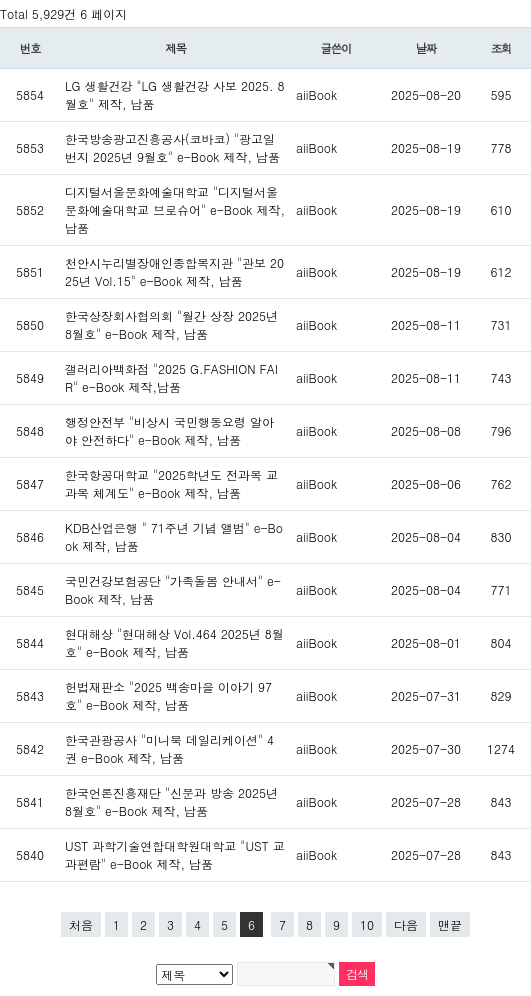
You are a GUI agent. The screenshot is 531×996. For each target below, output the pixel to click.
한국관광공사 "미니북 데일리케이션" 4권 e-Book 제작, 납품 (169, 748)
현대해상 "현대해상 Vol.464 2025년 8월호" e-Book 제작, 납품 (174, 642)
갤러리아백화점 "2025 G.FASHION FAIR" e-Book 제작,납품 (171, 377)
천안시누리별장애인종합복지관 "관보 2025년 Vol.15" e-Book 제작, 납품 (174, 271)
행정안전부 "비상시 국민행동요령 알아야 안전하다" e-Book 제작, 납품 (169, 430)
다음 (406, 924)
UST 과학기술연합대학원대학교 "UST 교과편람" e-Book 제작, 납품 (175, 854)
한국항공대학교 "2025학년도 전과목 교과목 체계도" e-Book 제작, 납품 (171, 483)
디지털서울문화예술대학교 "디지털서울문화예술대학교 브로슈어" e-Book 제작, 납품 (175, 209)
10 (367, 924)
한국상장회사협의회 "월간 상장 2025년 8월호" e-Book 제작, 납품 (171, 324)
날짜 (426, 48)
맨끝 (450, 924)
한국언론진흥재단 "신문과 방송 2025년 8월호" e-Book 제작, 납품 (171, 801)
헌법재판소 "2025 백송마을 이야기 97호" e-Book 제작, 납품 (168, 695)
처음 (81, 924)
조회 (501, 48)
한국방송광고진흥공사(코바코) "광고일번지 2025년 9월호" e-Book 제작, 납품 (172, 147)
